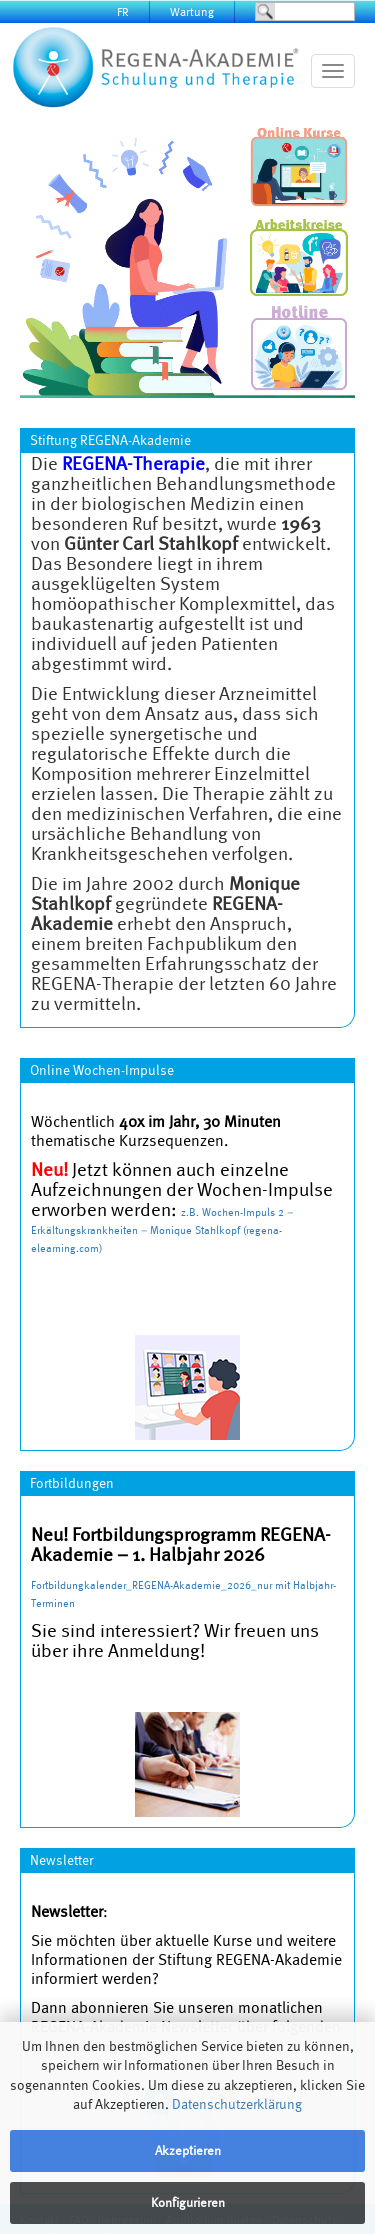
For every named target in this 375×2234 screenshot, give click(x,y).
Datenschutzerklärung (237, 2104)
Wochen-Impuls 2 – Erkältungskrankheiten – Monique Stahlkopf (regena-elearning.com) (162, 1230)
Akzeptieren (188, 2150)
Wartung (192, 11)
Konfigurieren (188, 2202)
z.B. (191, 1212)
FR (123, 11)
